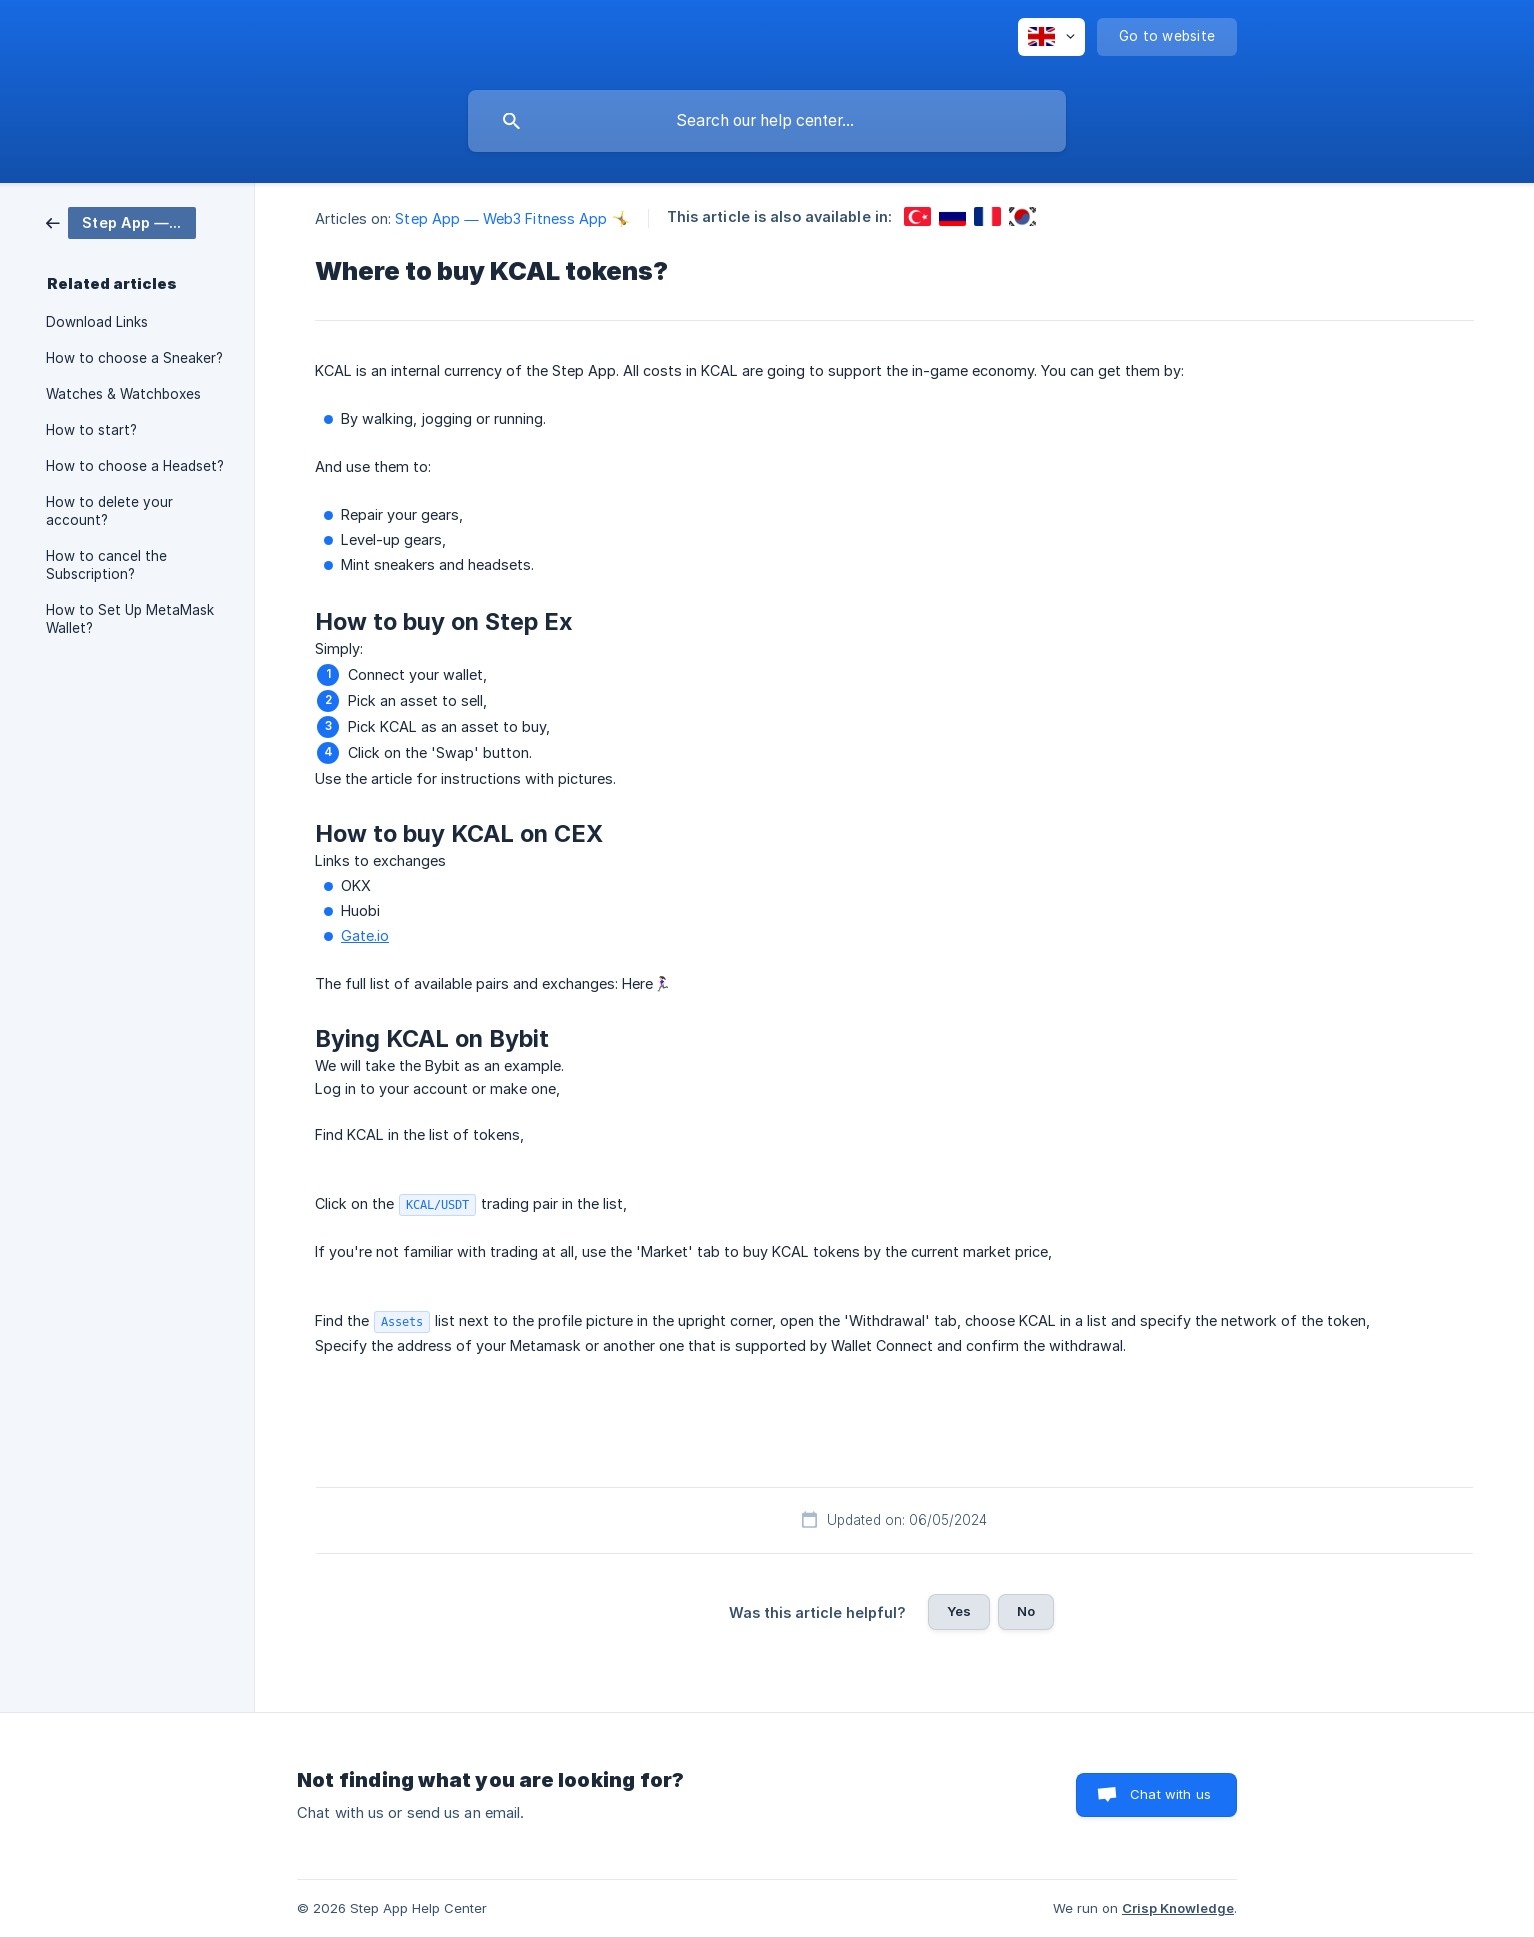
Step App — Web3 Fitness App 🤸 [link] (512, 218)
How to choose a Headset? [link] (135, 466)
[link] (121, 221)
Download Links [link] (97, 322)
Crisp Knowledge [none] (1178, 1908)
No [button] (1026, 1611)
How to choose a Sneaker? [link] (134, 358)
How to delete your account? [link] (109, 511)
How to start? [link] (91, 430)
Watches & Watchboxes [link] (123, 394)
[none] (1051, 37)
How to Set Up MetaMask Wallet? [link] (130, 619)
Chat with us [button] (1170, 1794)
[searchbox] (767, 121)
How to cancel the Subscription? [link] (106, 565)
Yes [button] (959, 1611)
